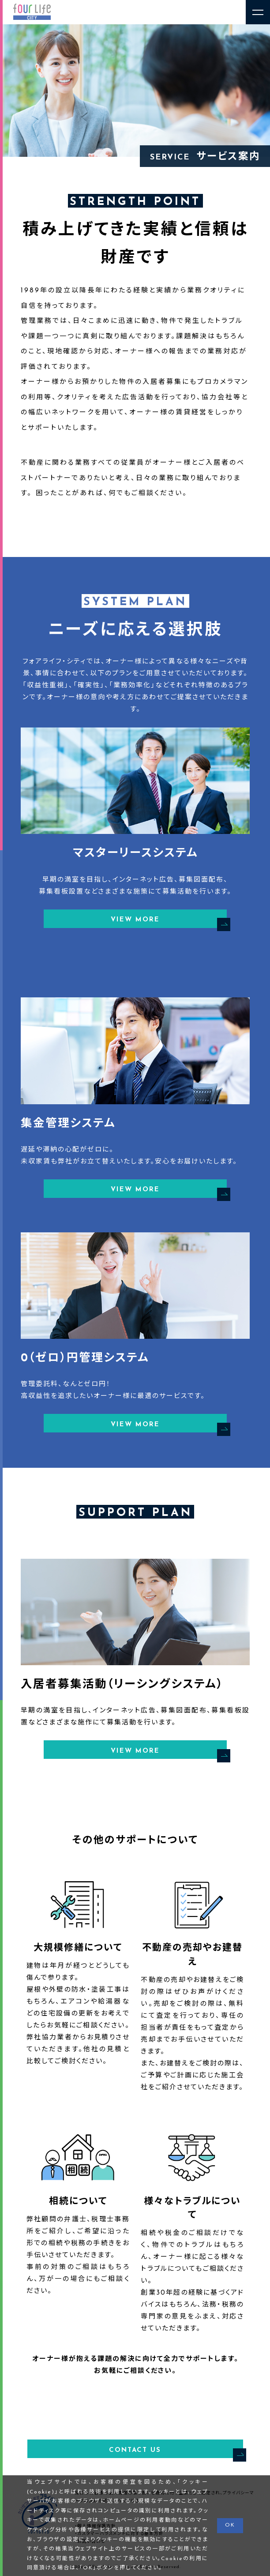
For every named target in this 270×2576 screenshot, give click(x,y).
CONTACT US (176, 2451)
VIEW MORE (169, 921)
